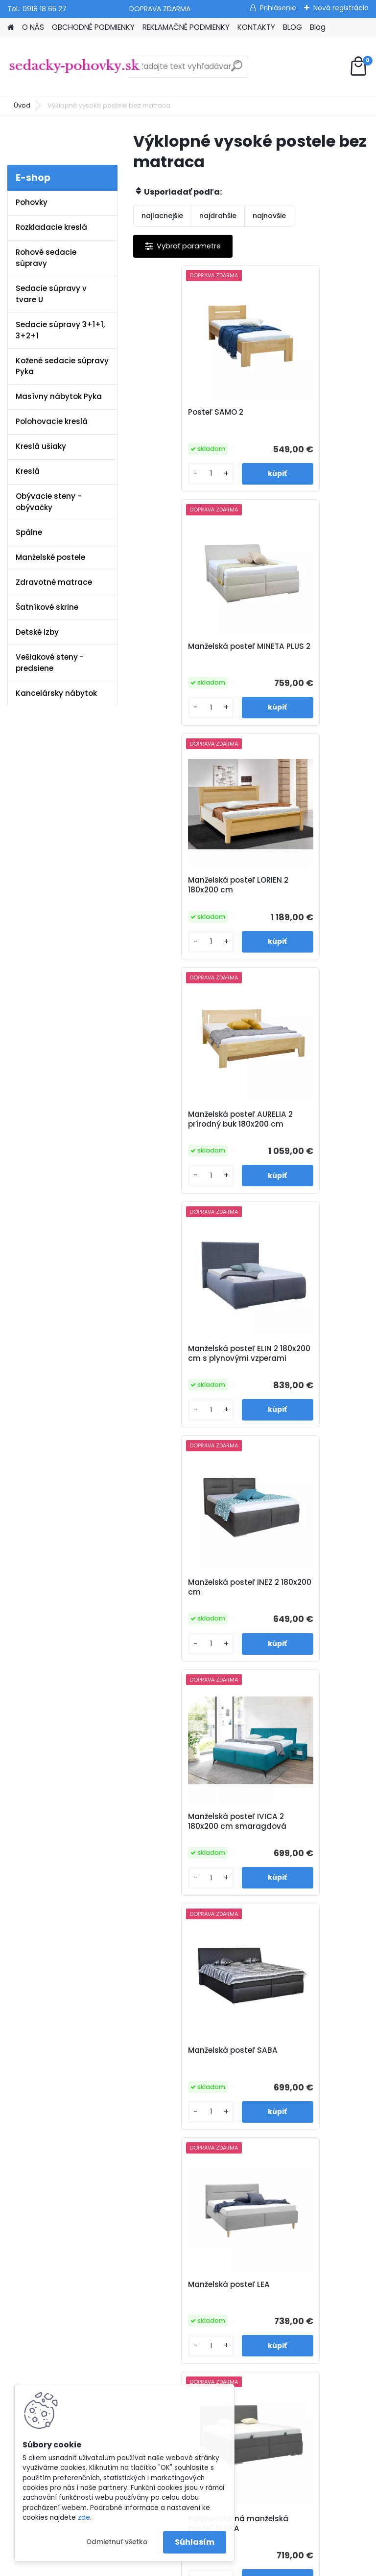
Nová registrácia (341, 8)
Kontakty (137, 2116)
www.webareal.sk (227, 2565)
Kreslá (28, 471)
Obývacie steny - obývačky (48, 501)
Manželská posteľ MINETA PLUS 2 (295, 417)
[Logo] (74, 66)
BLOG (292, 27)
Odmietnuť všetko (116, 2542)
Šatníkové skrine (47, 607)
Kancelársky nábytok (56, 693)
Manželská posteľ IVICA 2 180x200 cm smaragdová (192, 1140)
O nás (131, 2052)
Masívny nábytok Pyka (59, 396)
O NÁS (33, 27)
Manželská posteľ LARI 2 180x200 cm (189, 1612)
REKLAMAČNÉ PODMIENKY (186, 27)
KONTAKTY (256, 27)
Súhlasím (194, 2542)
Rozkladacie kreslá (51, 227)
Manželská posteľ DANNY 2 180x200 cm (250, 1846)
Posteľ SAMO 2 (171, 412)
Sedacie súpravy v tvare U (51, 294)
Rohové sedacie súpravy (46, 257)
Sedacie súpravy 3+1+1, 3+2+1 (60, 330)
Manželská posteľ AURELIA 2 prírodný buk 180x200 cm (304, 656)
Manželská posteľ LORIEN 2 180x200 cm (191, 654)
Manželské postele (50, 557)
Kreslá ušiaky (41, 446)
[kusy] (161, 474)
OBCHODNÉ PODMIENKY (93, 27)
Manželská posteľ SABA (306, 1134)
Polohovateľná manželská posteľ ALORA (308, 1378)
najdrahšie (217, 216)
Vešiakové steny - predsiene (50, 662)
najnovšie (269, 216)
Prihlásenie (278, 8)
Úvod (22, 105)
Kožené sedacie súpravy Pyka (62, 366)
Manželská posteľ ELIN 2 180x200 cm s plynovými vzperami (190, 898)
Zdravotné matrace (54, 582)
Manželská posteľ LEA (185, 1373)
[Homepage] (10, 27)
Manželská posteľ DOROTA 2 (295, 1612)
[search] (236, 69)
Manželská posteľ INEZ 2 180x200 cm (306, 896)
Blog (318, 27)
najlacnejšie (162, 216)
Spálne (29, 532)
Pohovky (31, 202)
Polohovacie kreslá (52, 421)
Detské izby (37, 632)
